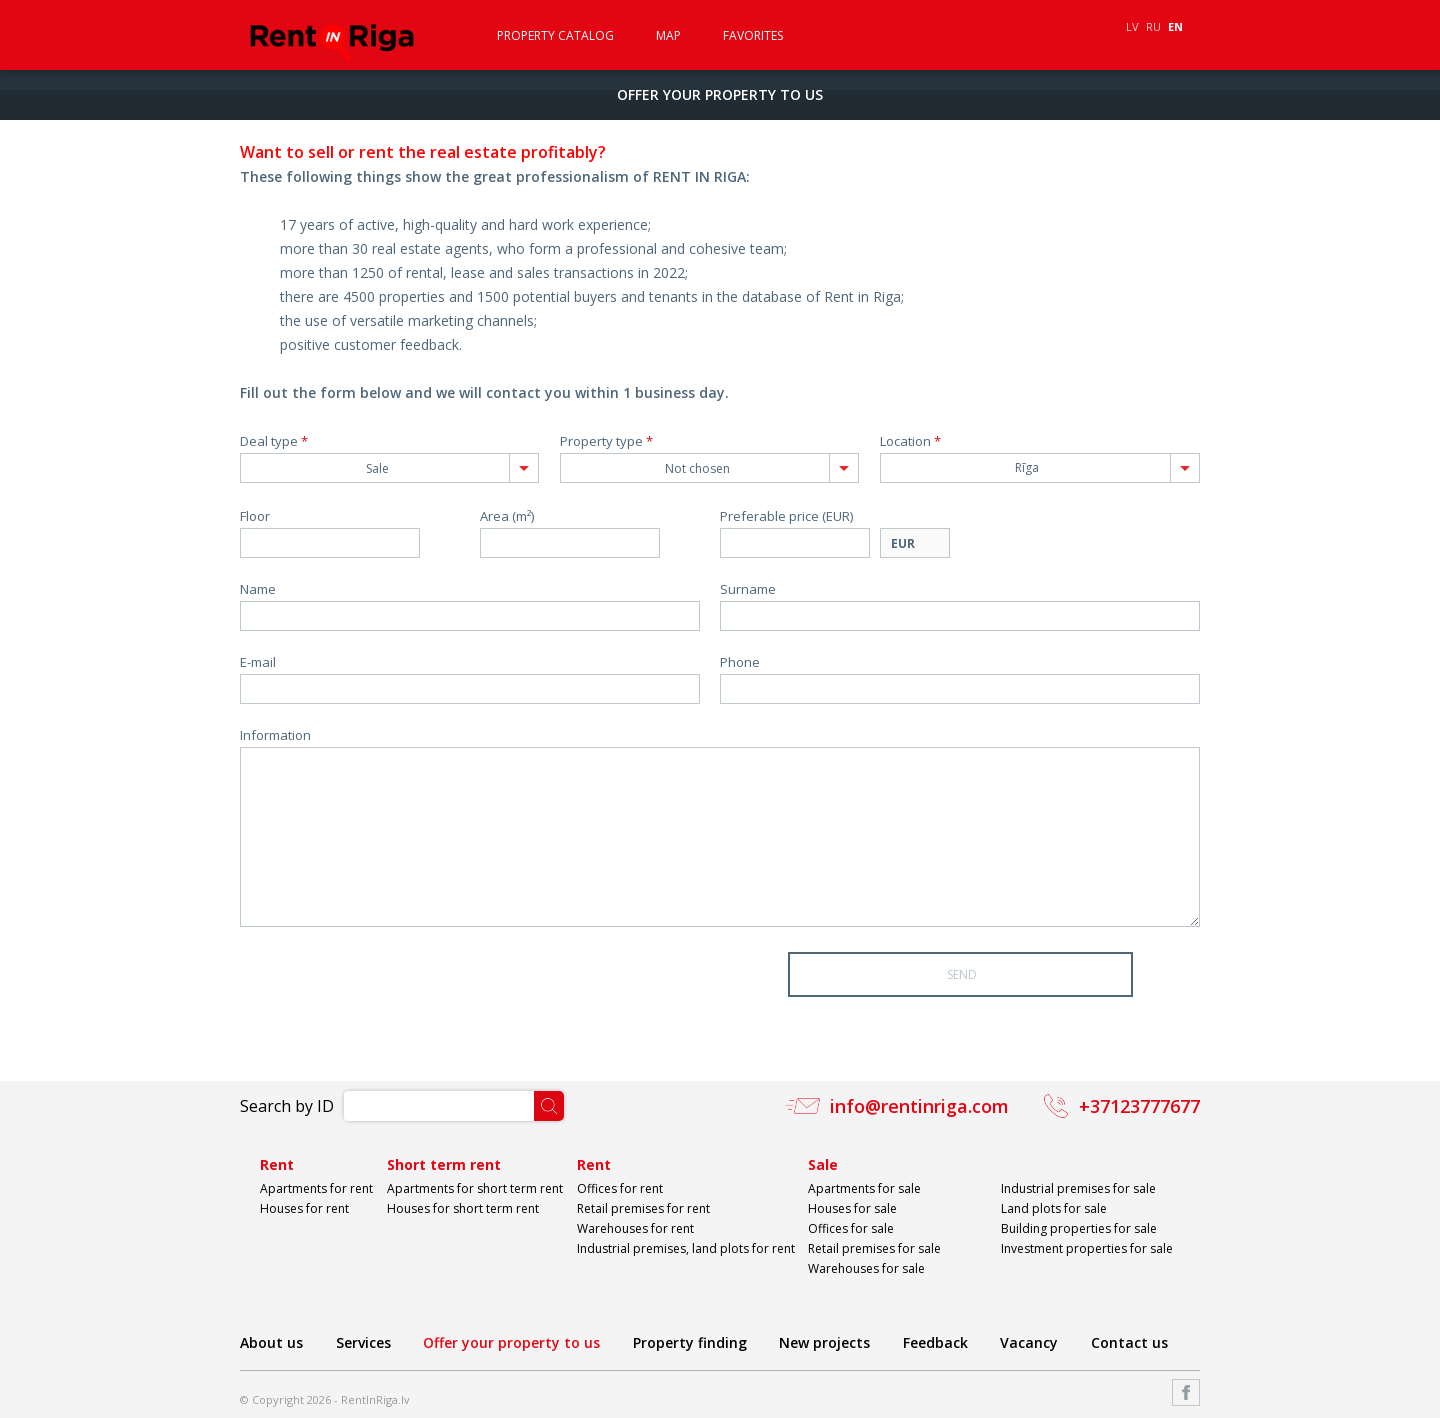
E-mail (258, 662)
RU (1153, 26)
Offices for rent (620, 1188)
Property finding (690, 1342)
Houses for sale (852, 1208)
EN (1175, 26)
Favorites (753, 36)
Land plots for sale (1054, 1208)
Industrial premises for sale (1078, 1188)
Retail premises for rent (643, 1208)
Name (258, 589)
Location (910, 441)
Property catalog (555, 36)
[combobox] (389, 468)
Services (363, 1342)
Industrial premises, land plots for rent (686, 1248)
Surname (748, 589)
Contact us (1129, 1342)
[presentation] (392, 991)
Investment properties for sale (1087, 1248)
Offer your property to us (511, 1342)
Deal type (274, 441)
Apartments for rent (316, 1188)
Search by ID (287, 1106)
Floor (255, 516)
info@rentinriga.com (919, 1106)
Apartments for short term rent (475, 1188)
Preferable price (786, 516)
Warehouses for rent (635, 1228)
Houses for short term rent (463, 1208)
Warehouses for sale (866, 1268)
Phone (740, 662)
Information (275, 735)
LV (1132, 26)
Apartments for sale (864, 1188)
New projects (824, 1342)
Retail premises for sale (874, 1248)
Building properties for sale (1079, 1228)
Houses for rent (304, 1208)
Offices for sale (851, 1228)
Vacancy (1029, 1342)
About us (271, 1342)
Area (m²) (507, 516)
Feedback (935, 1342)
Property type (606, 441)
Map (668, 36)
